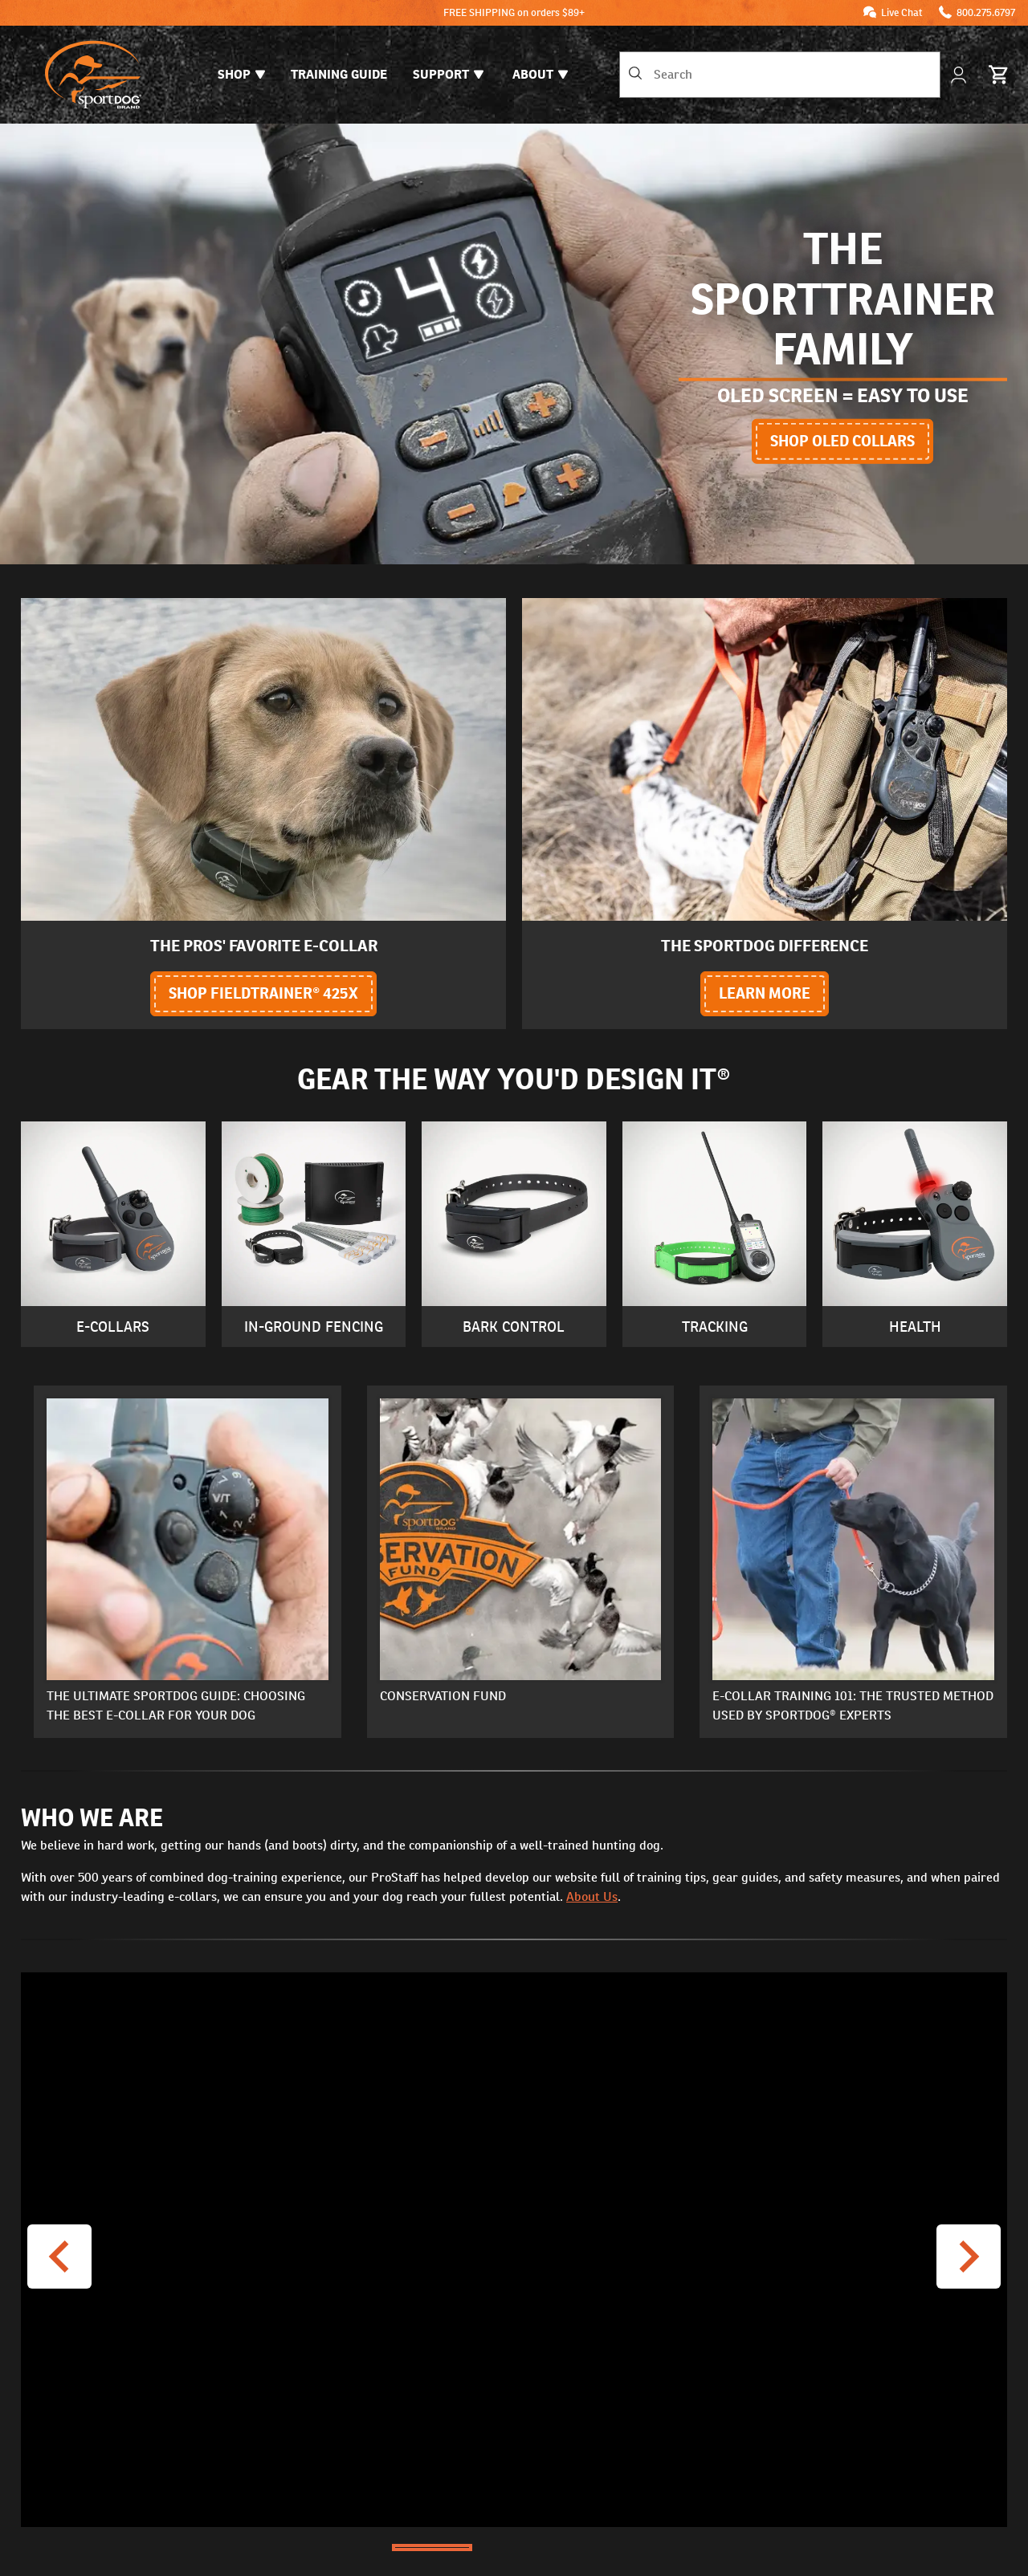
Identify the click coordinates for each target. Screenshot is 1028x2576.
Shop (241, 74)
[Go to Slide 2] (514, 2547)
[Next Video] (968, 2256)
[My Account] (960, 75)
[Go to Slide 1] (432, 2547)
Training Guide (339, 74)
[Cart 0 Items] (999, 74)
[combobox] (779, 74)
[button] (514, 2249)
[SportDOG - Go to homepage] (93, 75)
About (540, 74)
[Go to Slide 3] (596, 2547)
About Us (592, 1896)
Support (448, 74)
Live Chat (902, 12)
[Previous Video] (59, 2256)
